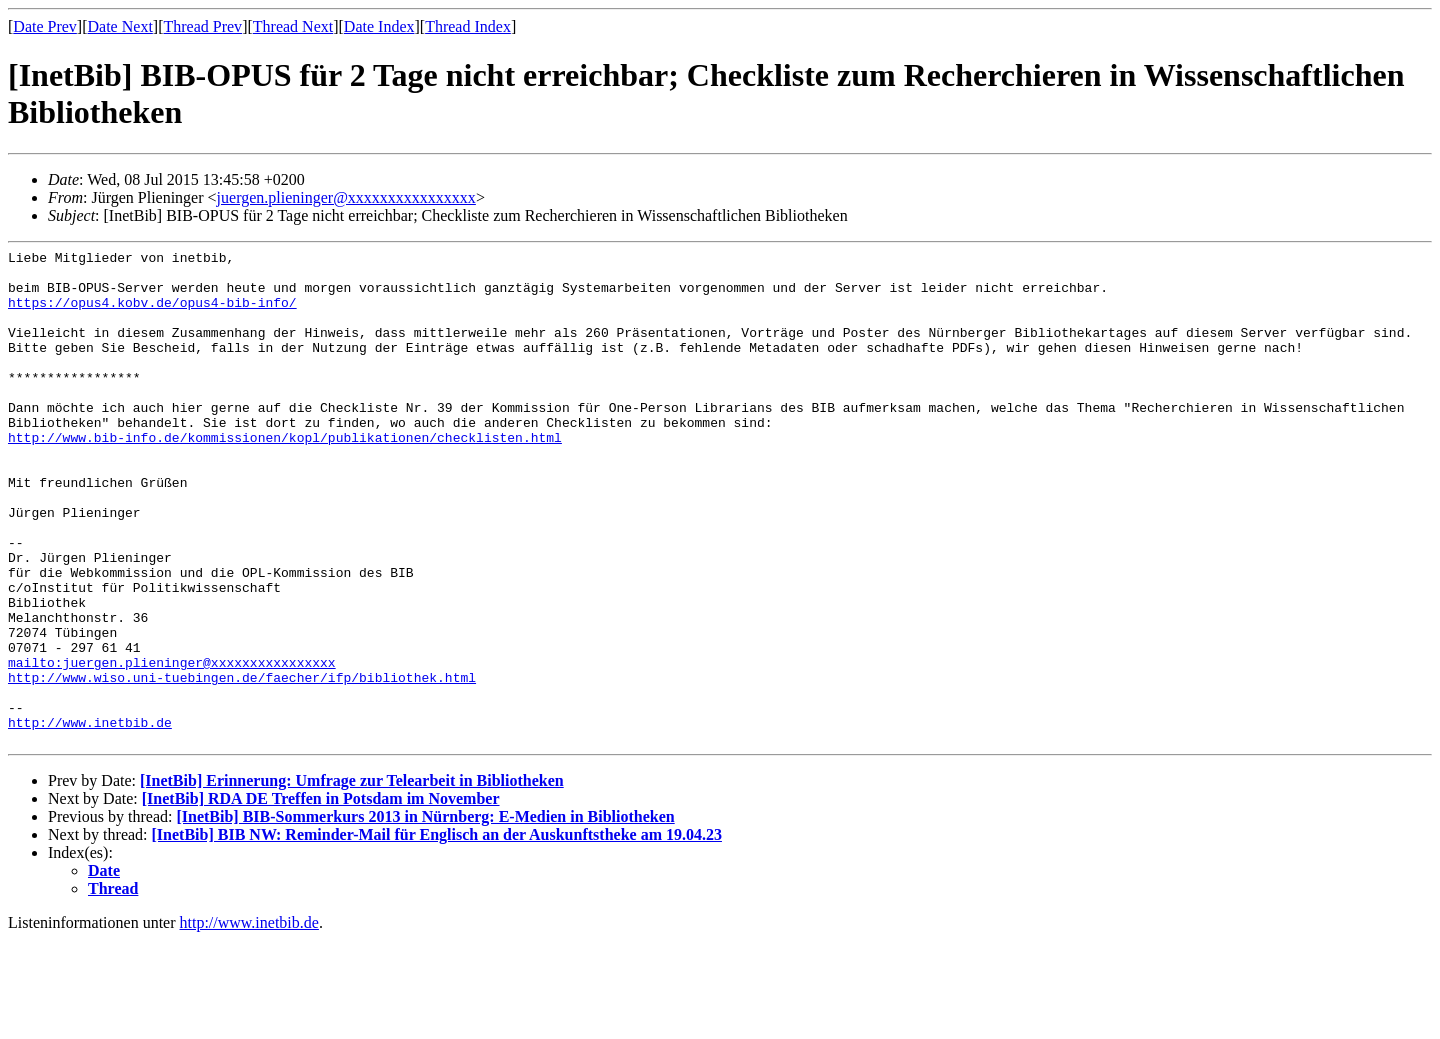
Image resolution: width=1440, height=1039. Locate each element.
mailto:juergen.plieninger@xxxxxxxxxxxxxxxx (172, 746)
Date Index (379, 26)
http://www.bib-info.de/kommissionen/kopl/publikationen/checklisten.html (285, 476)
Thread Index (468, 26)
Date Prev (45, 26)
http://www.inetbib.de (90, 818)
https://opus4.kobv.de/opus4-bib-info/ (152, 314)
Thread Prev (202, 26)
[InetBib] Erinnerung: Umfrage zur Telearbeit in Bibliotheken (352, 879)
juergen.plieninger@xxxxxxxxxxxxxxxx (346, 197)
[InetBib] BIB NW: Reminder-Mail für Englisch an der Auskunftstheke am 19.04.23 (437, 933)
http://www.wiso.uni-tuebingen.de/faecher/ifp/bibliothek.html (242, 764)
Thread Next (293, 26)
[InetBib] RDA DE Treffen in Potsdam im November (321, 897)
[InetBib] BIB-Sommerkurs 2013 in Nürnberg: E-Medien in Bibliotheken (425, 915)
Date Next (120, 26)
